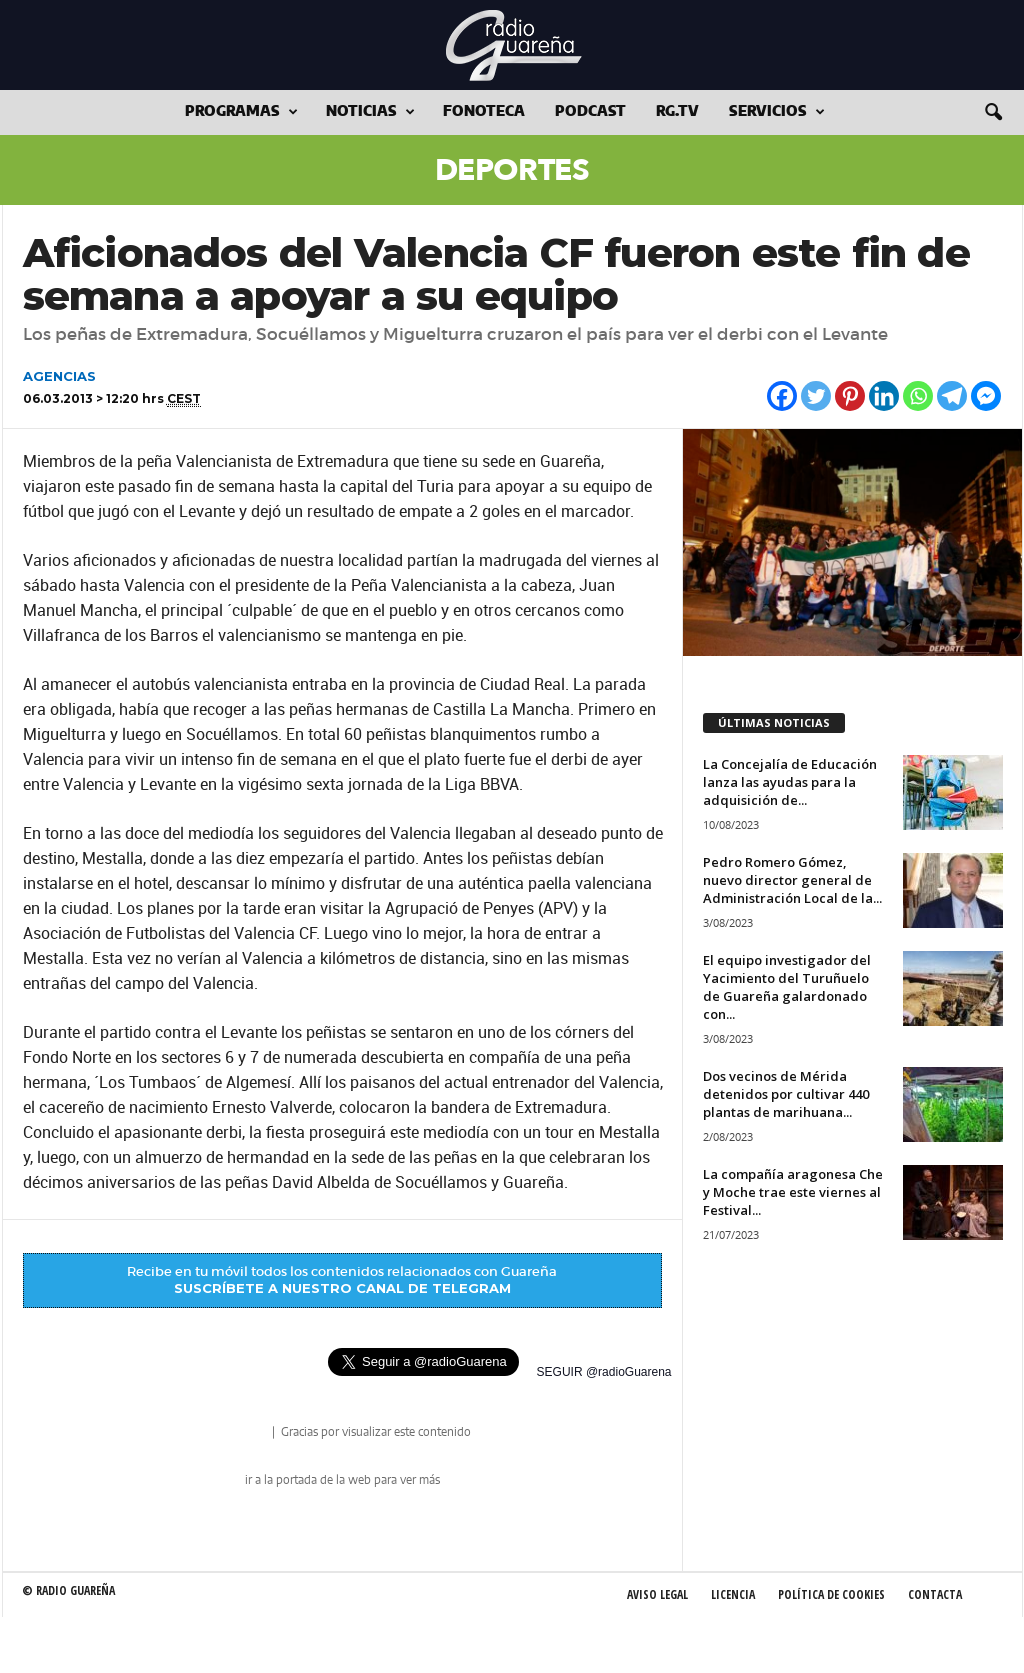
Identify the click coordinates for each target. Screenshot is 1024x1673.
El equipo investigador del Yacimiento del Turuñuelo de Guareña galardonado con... (787, 987)
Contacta (935, 1594)
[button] (993, 113)
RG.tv (677, 112)
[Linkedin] (884, 396)
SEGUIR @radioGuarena (604, 1372)
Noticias (370, 112)
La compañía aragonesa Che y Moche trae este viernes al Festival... (793, 1192)
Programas (241, 112)
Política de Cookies (831, 1594)
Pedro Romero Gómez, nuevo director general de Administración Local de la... (792, 880)
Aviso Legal (657, 1594)
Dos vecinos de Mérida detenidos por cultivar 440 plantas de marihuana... (786, 1094)
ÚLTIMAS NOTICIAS (774, 722)
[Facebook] (782, 396)
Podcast (590, 112)
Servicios (777, 112)
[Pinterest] (850, 396)
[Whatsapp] (918, 396)
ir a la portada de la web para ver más (342, 1480)
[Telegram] (952, 396)
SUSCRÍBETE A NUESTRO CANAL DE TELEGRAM (342, 1288)
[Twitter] (816, 396)
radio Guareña (241, 1433)
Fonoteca (484, 112)
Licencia (733, 1594)
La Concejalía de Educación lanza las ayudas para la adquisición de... (790, 782)
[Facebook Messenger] (986, 396)
